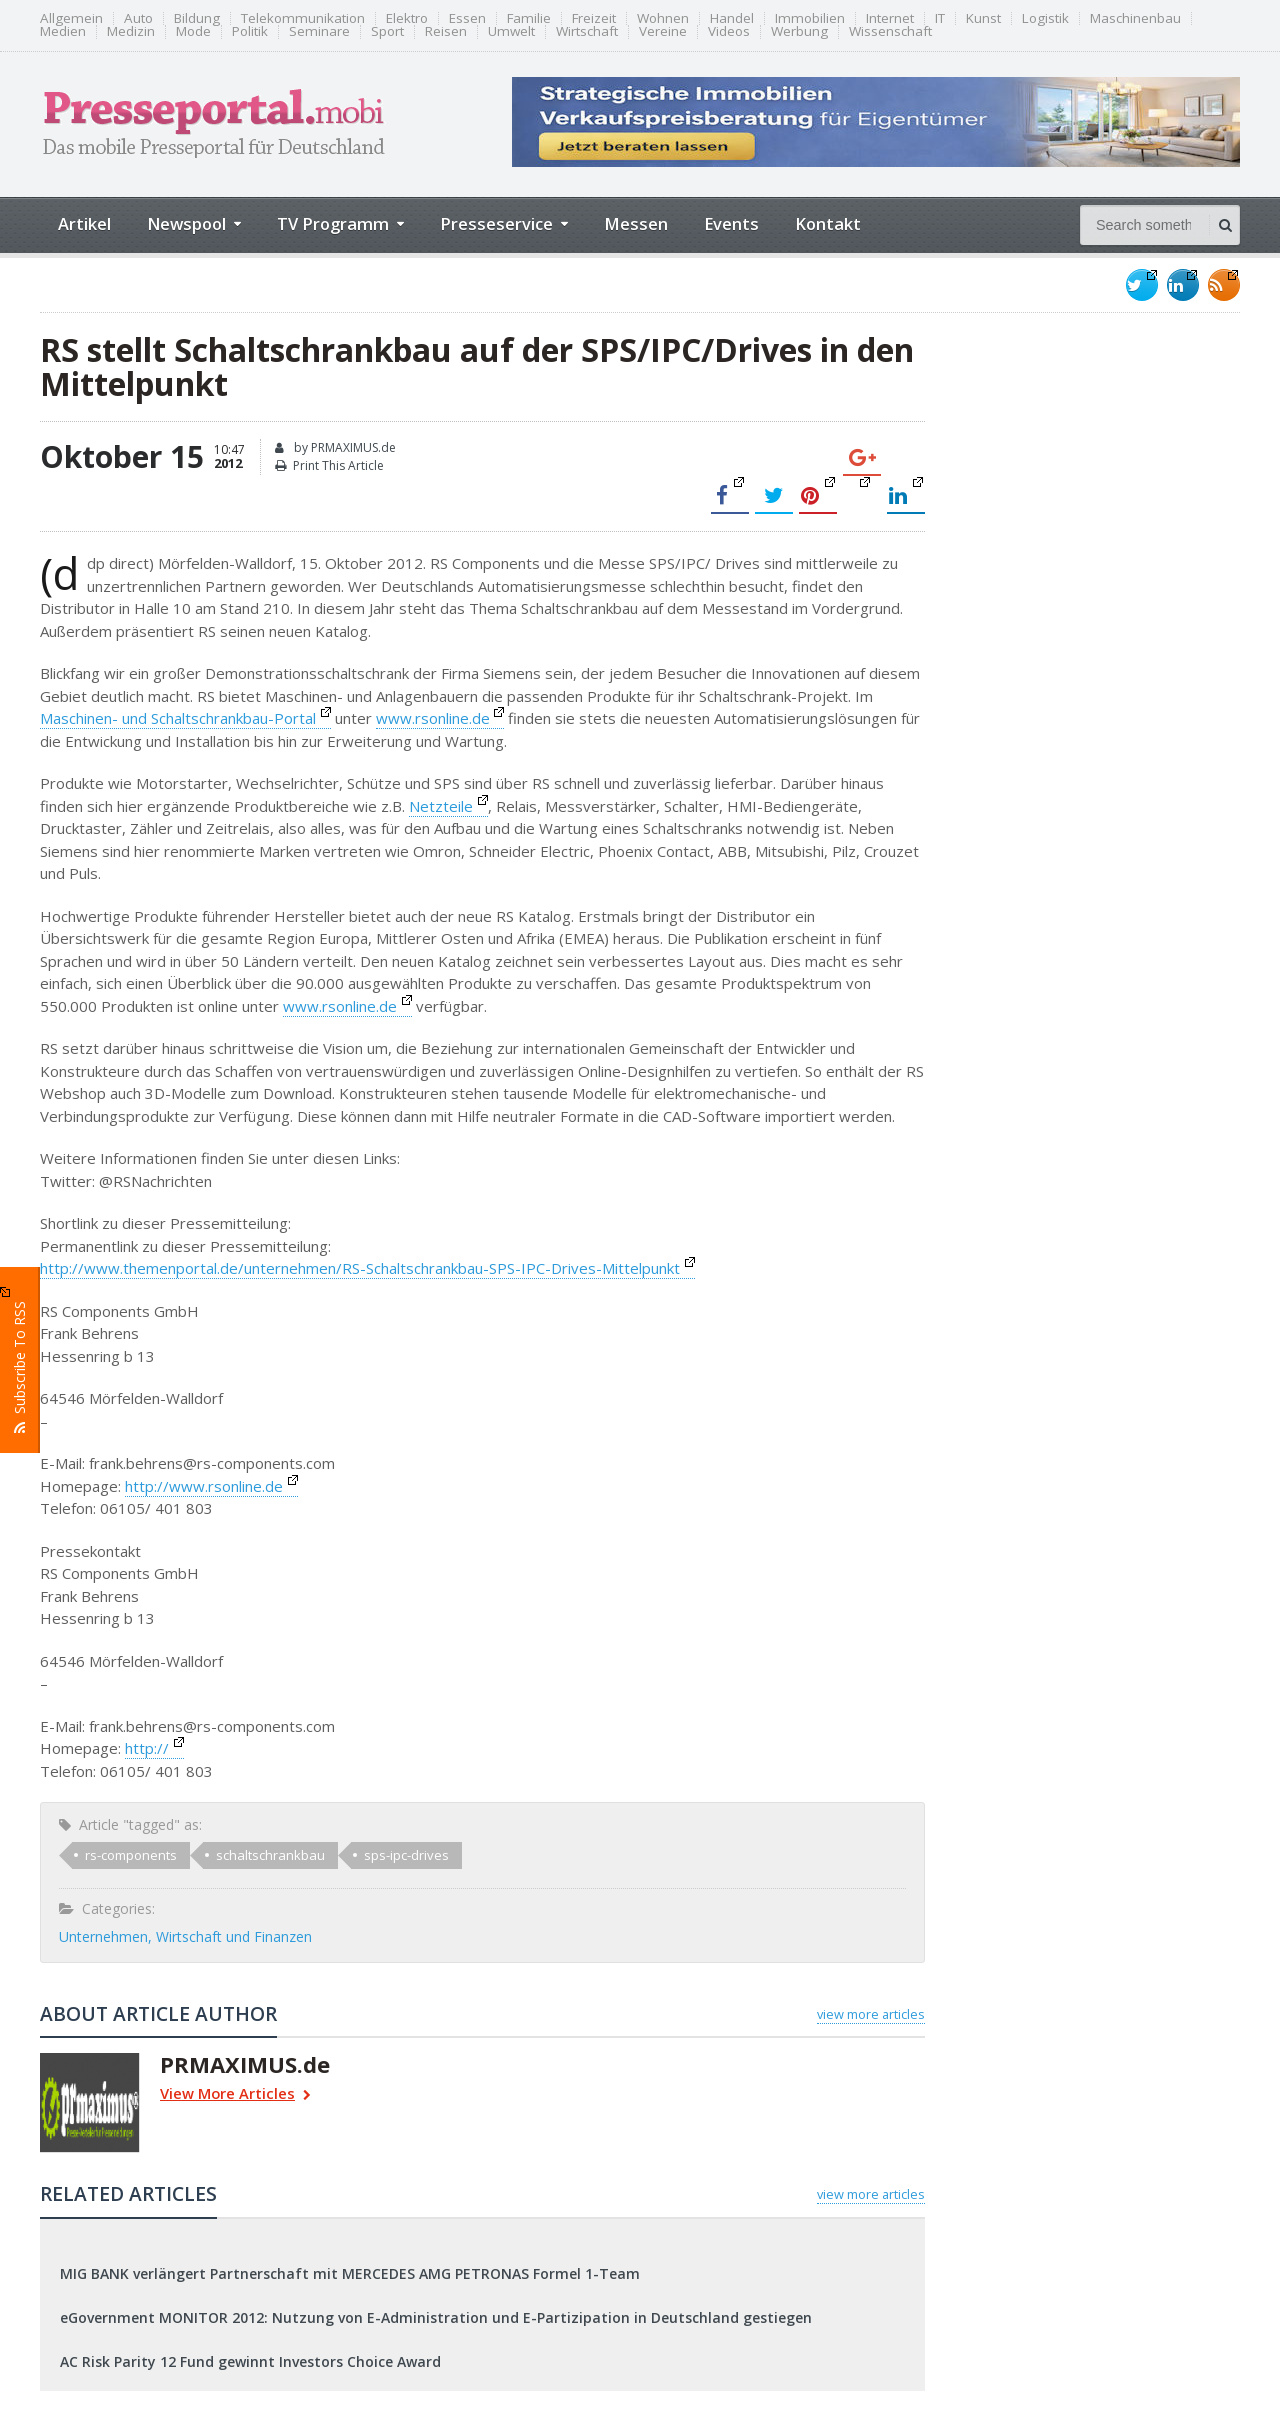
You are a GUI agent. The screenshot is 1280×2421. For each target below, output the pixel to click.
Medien (63, 31)
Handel (732, 18)
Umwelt (511, 31)
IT (940, 18)
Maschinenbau (1135, 18)
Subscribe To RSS (20, 1359)
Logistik (1045, 18)
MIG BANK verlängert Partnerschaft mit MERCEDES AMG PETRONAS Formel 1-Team (350, 2273)
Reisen (446, 31)
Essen (467, 18)
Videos (729, 31)
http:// (154, 1748)
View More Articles (235, 2095)
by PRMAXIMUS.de (335, 448)
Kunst (983, 18)
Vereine (663, 31)
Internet (890, 18)
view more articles (871, 2014)
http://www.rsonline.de (211, 1486)
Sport (387, 31)
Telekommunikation (303, 18)
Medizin (131, 31)
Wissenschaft (890, 31)
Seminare (319, 31)
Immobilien (810, 18)
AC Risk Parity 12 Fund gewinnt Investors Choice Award (250, 2361)
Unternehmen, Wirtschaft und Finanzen (185, 1936)
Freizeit (594, 18)
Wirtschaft (587, 31)
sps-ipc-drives (406, 1855)
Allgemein (71, 18)
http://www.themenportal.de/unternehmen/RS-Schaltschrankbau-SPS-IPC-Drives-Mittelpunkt (367, 1268)
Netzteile (448, 806)
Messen (636, 223)
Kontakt (828, 223)
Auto (138, 18)
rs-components (131, 1855)
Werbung (799, 31)
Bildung (197, 18)
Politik (250, 31)
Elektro (407, 18)
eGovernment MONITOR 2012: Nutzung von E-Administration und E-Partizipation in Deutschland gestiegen (436, 2317)
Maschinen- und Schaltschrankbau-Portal (185, 718)
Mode (193, 31)
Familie (529, 18)
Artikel (84, 223)
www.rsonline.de (440, 718)
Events (731, 223)
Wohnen (663, 18)
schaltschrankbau (270, 1855)
